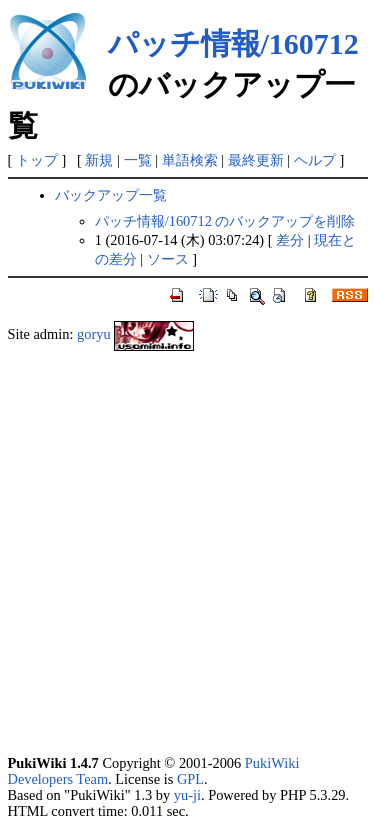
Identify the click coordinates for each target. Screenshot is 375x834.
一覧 (138, 160)
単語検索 (190, 160)
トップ (37, 160)
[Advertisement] (187, 552)
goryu (94, 334)
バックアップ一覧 (111, 195)
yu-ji (187, 795)
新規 (99, 160)
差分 (290, 240)
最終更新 (256, 160)
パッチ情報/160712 (233, 43)
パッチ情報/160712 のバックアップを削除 (225, 221)
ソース (168, 259)
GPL (190, 779)
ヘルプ (315, 160)
